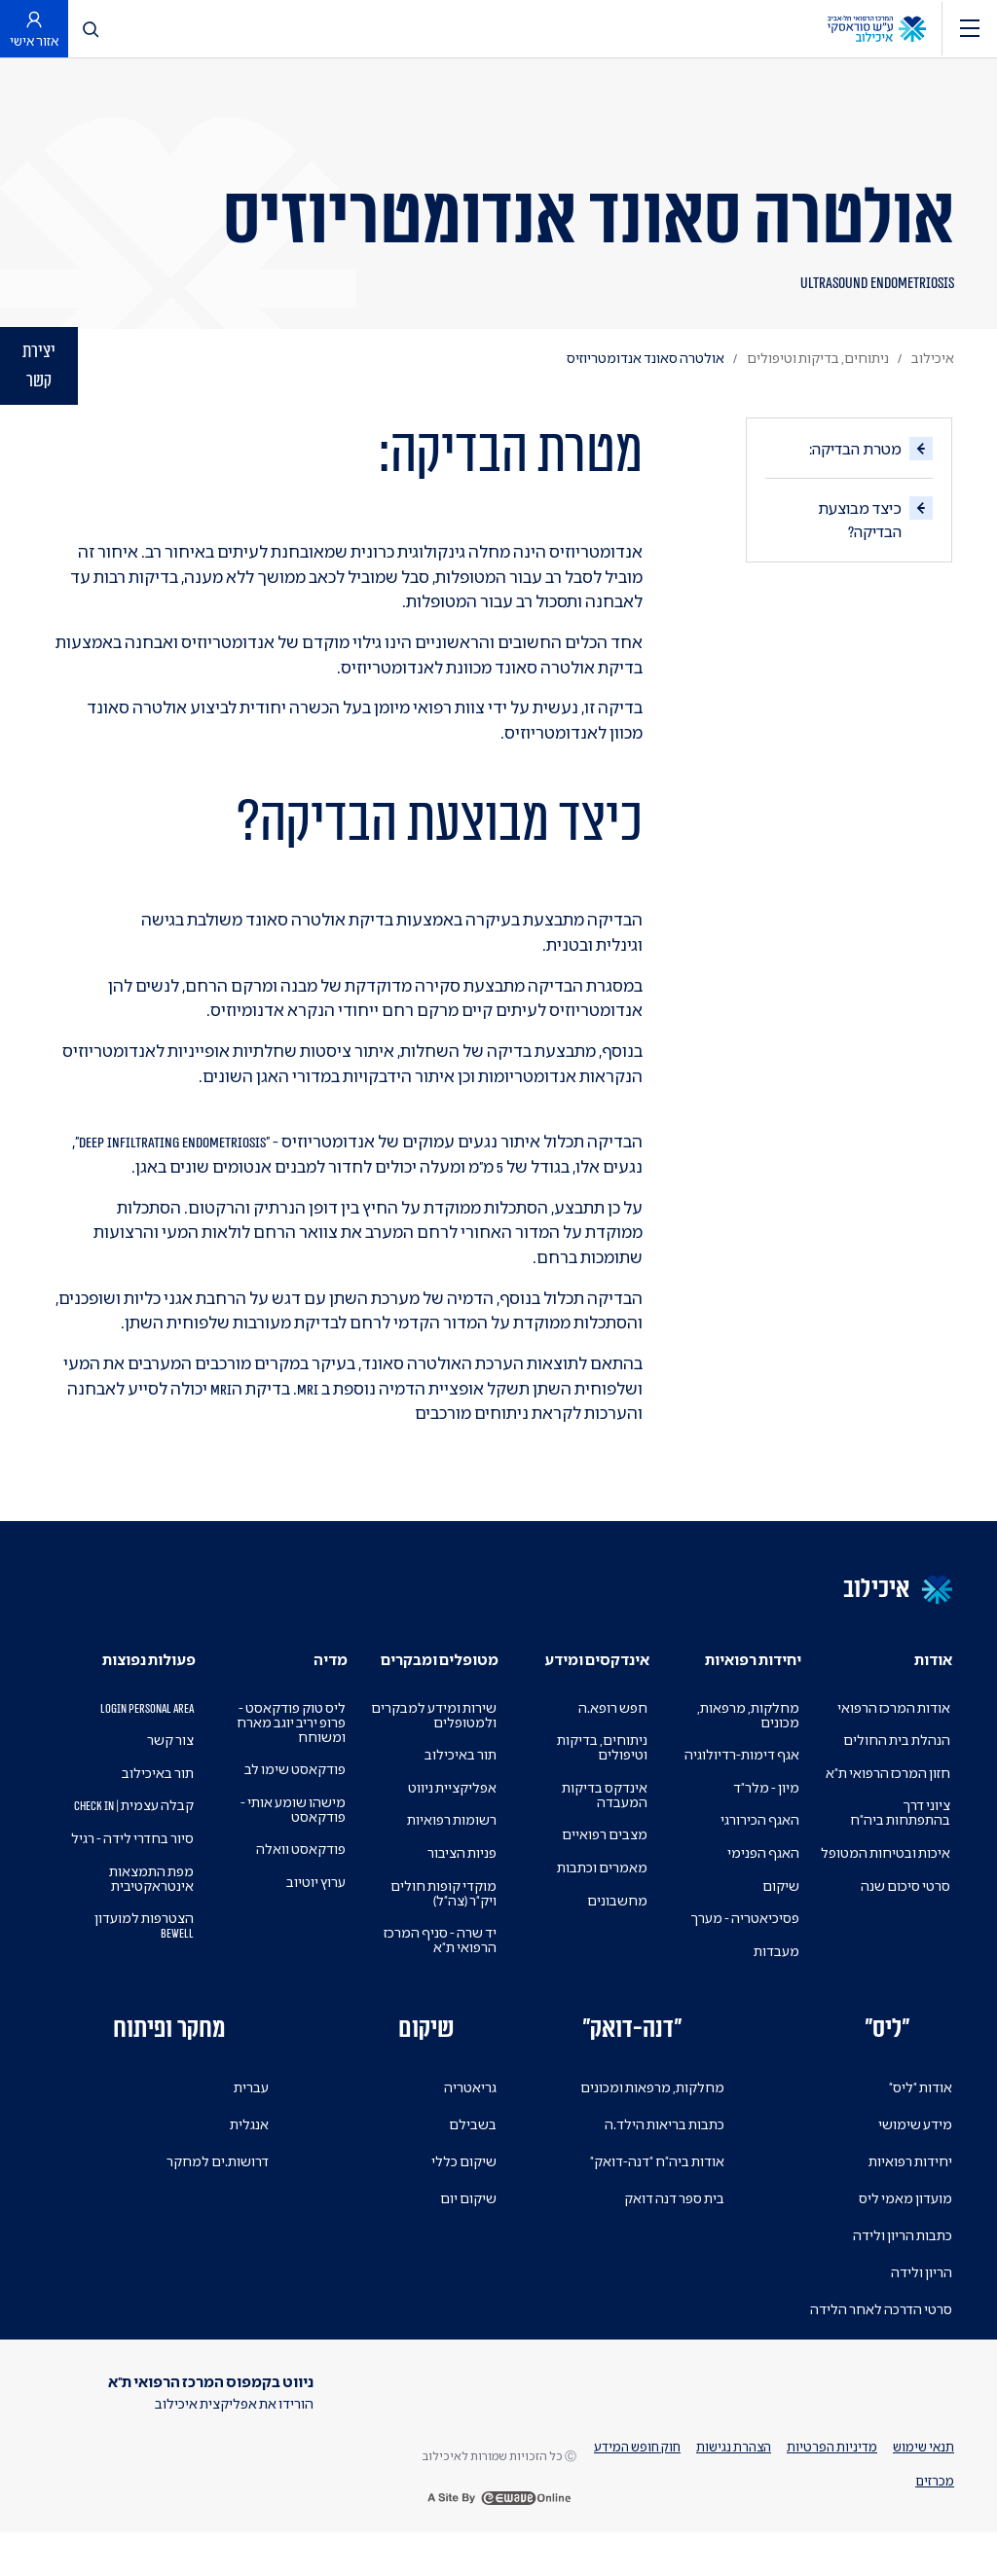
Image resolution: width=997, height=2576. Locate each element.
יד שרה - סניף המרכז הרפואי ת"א (436, 1968)
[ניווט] (969, 28)
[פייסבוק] (877, 2429)
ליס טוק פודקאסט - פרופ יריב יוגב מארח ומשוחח (288, 1750)
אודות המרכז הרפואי (891, 1735)
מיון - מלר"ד (763, 1815)
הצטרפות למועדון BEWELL (143, 1968)
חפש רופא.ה (611, 1735)
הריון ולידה (920, 2300)
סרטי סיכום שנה (903, 1928)
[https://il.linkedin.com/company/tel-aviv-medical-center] (929, 2429)
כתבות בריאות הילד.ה (662, 2152)
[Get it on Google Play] (244, 2475)
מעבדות (776, 1979)
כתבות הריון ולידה (900, 2263)
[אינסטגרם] (770, 2429)
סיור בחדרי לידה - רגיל (128, 1880)
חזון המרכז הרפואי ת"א (884, 1801)
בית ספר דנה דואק (671, 2226)
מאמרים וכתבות (601, 1895)
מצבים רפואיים (603, 1863)
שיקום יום (467, 2226)
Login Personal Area (130, 1735)
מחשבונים (617, 1928)
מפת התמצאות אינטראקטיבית (150, 1921)
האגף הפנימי (762, 1880)
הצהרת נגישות (728, 2482)
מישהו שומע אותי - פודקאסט (290, 1837)
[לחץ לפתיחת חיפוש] (92, 28)
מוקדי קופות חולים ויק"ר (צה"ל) (442, 1921)
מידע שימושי (914, 2152)
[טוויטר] (823, 2429)
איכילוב (932, 357)
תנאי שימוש (922, 2482)
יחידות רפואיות (909, 2189)
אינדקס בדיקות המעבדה (603, 1822)
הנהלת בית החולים (894, 1769)
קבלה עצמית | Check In (151, 1841)
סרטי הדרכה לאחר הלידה (878, 2337)
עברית (251, 2116)
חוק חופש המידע (629, 2482)
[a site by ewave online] (498, 2542)
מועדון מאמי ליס (903, 2226)
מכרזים (934, 2516)
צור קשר (169, 1769)
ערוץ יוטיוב (315, 1910)
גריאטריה (470, 2115)
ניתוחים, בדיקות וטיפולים (815, 357)
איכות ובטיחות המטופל (909, 1888)
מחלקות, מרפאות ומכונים (650, 2115)
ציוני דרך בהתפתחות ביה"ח (898, 1841)
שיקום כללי (463, 2189)
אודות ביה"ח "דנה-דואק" (653, 2189)
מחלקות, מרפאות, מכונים (747, 1743)
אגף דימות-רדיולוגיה (740, 1783)
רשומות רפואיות (451, 1848)
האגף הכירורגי (759, 1848)
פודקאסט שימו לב (293, 1798)
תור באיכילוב (460, 1783)
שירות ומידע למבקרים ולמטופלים (432, 1743)
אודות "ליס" (918, 2115)
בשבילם (473, 2152)
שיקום (780, 1914)
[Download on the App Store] (252, 2514)
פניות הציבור (461, 1880)
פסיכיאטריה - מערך (742, 1947)
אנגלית (249, 2153)
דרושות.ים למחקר (217, 2190)
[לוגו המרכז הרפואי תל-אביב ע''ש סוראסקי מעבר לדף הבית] (877, 27)
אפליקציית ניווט (451, 1815)
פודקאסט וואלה (300, 1878)
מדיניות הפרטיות (829, 2482)
